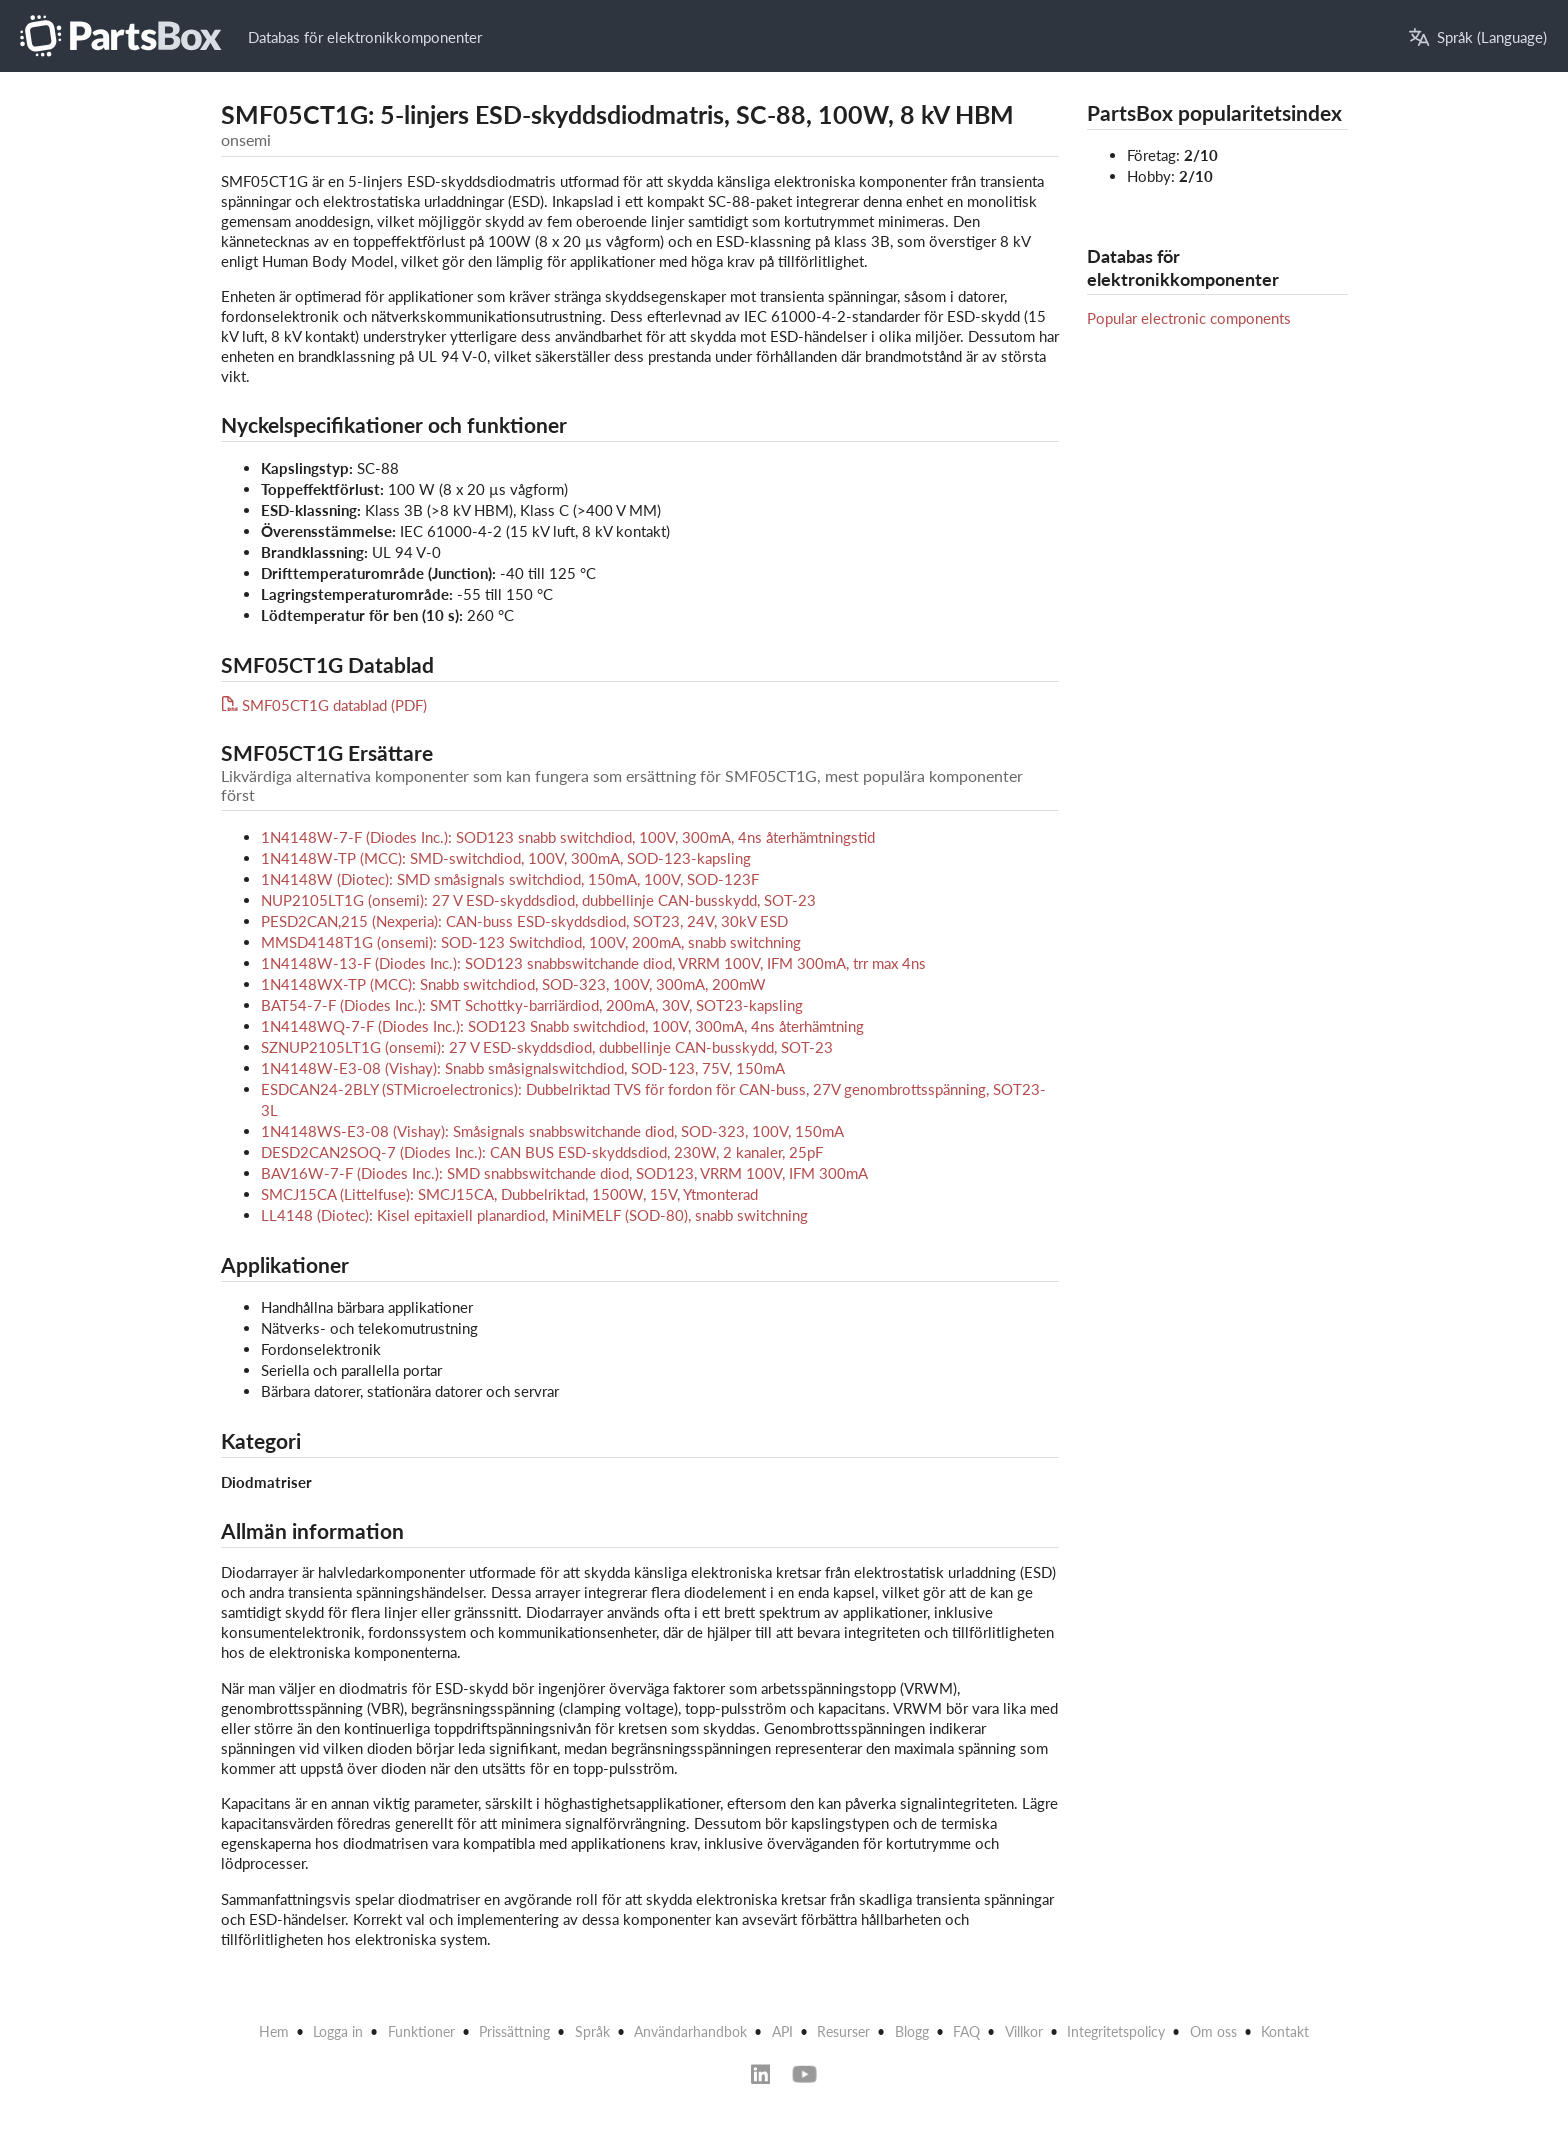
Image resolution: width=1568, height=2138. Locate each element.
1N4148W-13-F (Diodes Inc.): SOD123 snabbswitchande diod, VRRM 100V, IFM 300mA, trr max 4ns (593, 963)
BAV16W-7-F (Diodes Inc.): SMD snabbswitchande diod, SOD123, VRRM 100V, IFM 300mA (564, 1173)
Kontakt (1285, 2031)
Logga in (338, 2031)
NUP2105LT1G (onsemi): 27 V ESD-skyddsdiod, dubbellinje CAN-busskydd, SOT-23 (538, 900)
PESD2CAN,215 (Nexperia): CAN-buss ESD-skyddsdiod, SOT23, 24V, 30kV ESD (524, 921)
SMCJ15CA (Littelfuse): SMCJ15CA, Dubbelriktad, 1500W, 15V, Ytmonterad (509, 1194)
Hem (274, 2031)
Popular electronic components (1189, 318)
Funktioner (421, 2031)
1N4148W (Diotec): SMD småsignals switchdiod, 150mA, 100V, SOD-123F (510, 879)
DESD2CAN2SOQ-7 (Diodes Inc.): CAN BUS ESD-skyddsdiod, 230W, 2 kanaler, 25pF (542, 1152)
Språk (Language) (1478, 37)
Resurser (843, 2031)
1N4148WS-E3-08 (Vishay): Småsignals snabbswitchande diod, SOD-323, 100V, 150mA (552, 1131)
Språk (592, 2031)
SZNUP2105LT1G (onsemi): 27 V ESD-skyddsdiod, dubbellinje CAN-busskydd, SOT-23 (547, 1047)
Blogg (912, 2031)
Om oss (1213, 2031)
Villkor (1024, 2031)
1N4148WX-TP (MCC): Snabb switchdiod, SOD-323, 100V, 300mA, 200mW (513, 984)
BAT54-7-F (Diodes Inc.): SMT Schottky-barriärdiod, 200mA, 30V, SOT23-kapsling (532, 1005)
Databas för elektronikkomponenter (365, 37)
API (782, 2031)
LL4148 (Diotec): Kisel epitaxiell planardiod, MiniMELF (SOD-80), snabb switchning (534, 1215)
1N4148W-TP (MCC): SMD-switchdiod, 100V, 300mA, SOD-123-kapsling (506, 858)
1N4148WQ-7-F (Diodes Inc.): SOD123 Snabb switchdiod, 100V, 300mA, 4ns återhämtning (562, 1026)
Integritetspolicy (1116, 2031)
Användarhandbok (690, 2031)
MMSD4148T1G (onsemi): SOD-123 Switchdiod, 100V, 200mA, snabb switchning (531, 942)
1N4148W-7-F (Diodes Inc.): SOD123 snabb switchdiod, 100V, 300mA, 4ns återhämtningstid (568, 837)
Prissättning (514, 2031)
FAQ (966, 2031)
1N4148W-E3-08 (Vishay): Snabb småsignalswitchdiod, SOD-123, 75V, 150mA (523, 1068)
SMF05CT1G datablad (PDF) (324, 705)
